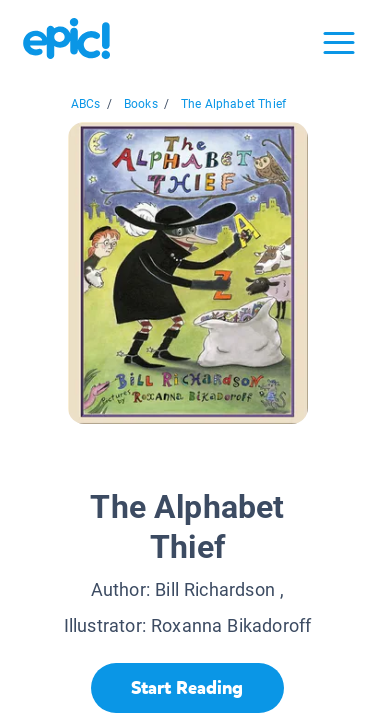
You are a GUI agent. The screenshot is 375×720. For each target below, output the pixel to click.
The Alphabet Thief (233, 104)
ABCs (86, 104)
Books (141, 104)
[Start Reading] (187, 688)
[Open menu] (339, 43)
